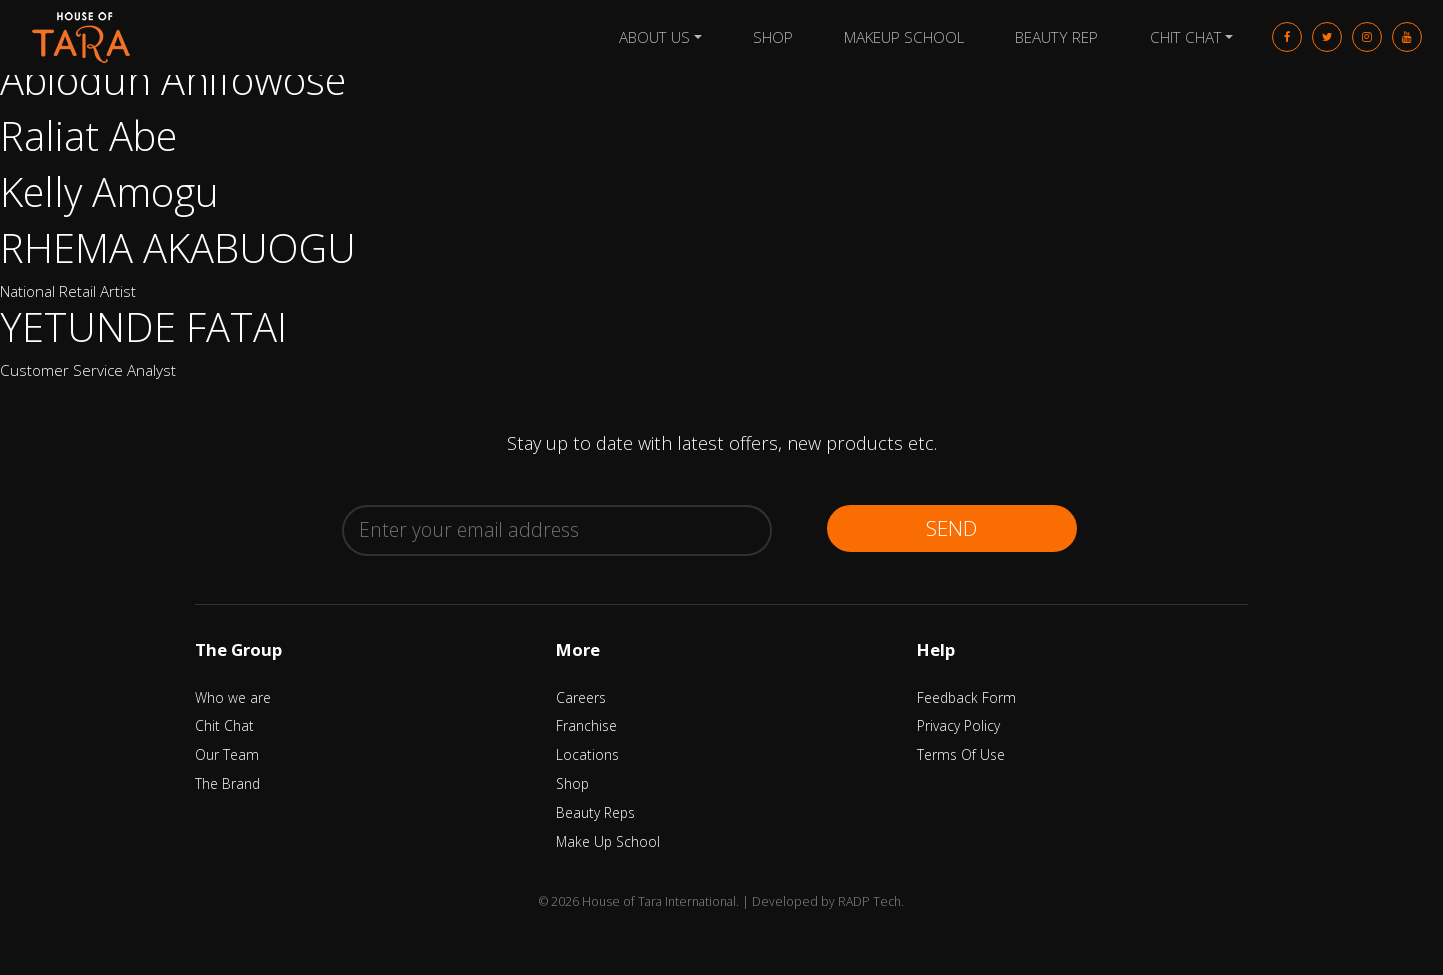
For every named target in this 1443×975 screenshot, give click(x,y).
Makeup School (904, 37)
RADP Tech (869, 901)
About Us (654, 37)
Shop (773, 37)
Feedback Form (966, 697)
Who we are (233, 697)
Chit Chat (1186, 37)
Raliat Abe (88, 135)
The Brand (227, 783)
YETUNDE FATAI (143, 326)
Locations (587, 754)
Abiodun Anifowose (173, 79)
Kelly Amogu (109, 191)
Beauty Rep (1056, 37)
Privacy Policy (958, 725)
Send (951, 528)
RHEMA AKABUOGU (178, 247)
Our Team (227, 754)
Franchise (586, 725)
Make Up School (608, 841)
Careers (581, 697)
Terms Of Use (961, 754)
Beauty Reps (595, 812)
